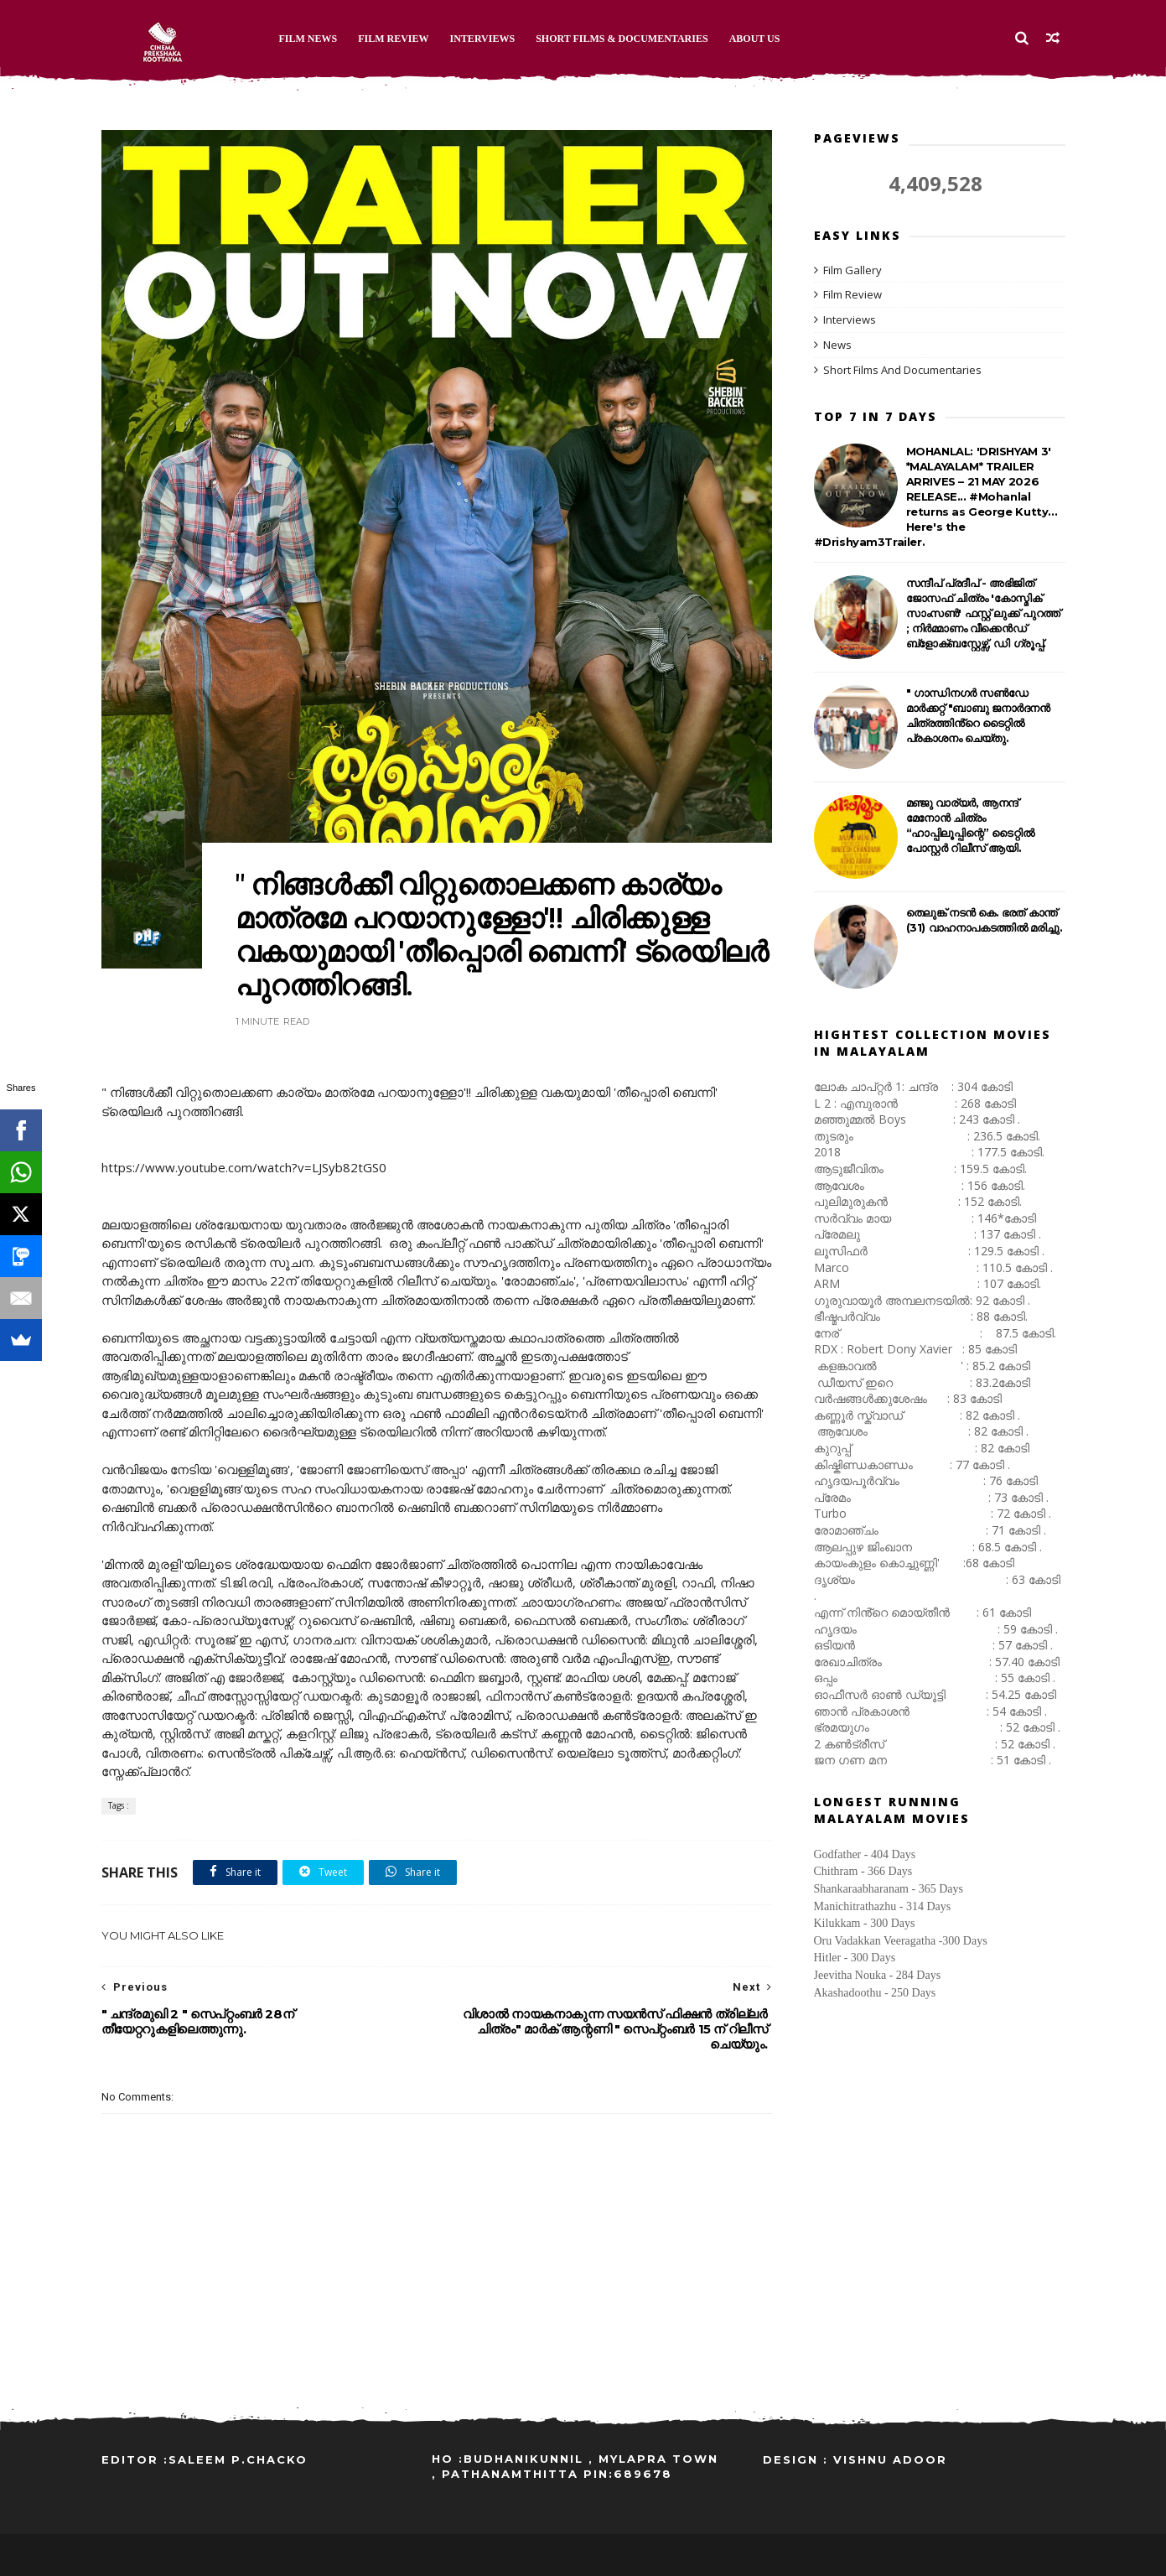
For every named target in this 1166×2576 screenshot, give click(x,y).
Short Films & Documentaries (622, 38)
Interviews (483, 38)
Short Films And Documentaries (902, 369)
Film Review (393, 38)
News (837, 344)
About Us (754, 38)
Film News (308, 38)
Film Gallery (852, 270)
